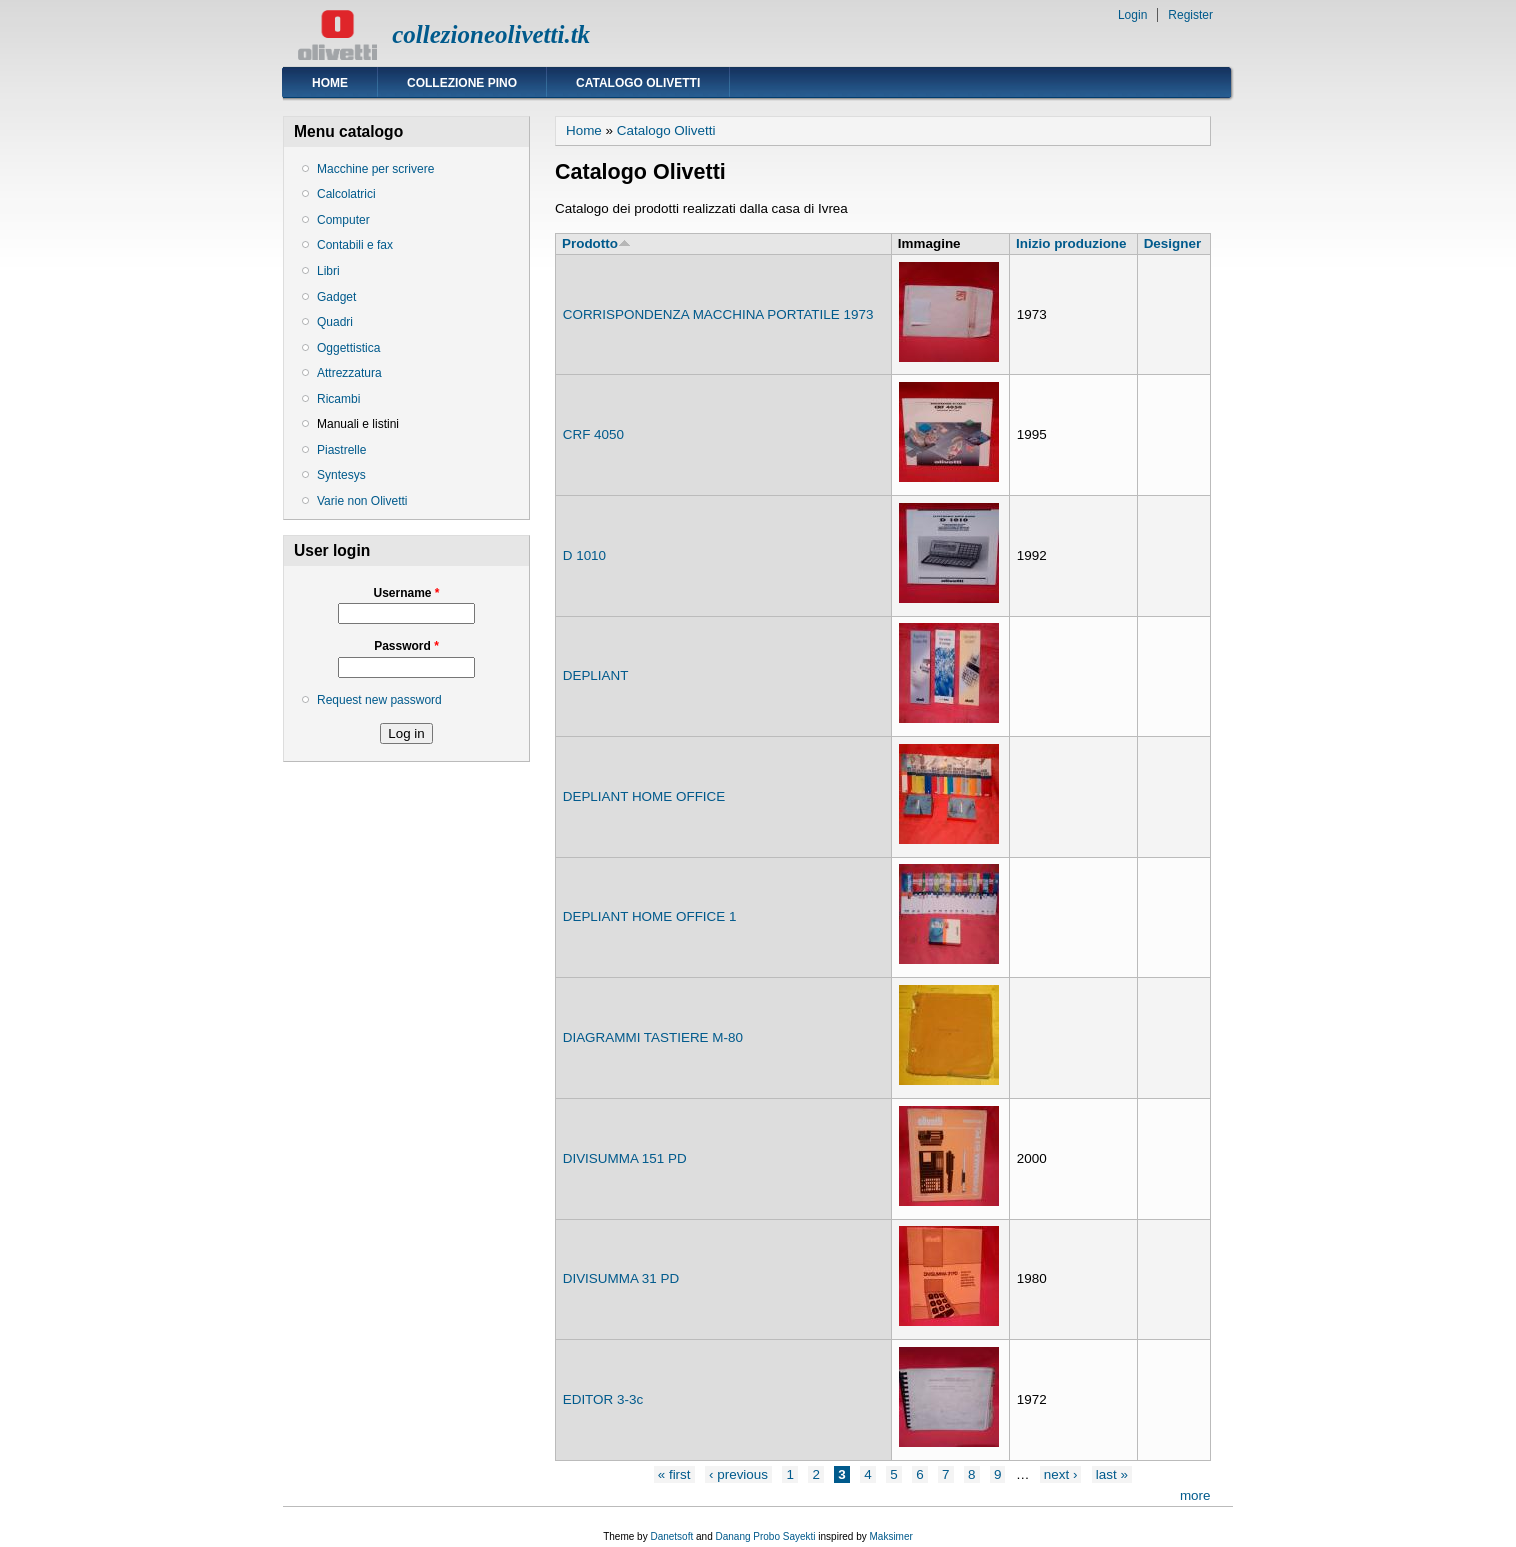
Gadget (336, 297)
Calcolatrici (346, 194)
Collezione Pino (462, 83)
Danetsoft (671, 1536)
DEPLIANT (596, 675)
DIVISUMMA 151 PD (625, 1158)
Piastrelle (341, 450)
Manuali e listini (358, 424)
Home (330, 83)
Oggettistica (348, 348)
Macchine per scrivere (375, 169)
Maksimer (890, 1536)
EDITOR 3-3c (603, 1399)
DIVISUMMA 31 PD (621, 1278)
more (1195, 1495)
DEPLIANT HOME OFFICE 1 (650, 916)
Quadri (335, 322)
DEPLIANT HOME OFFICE (644, 796)
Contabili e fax (355, 245)
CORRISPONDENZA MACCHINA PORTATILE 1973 (718, 314)
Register (1190, 15)
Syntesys (341, 475)
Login (1132, 15)
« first (674, 1474)
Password (406, 646)
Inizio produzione (1071, 243)
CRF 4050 (593, 434)
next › (1061, 1474)
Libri (328, 271)
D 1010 (584, 555)
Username (406, 593)
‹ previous (738, 1474)
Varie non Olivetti (362, 501)
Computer (343, 220)
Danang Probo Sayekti (765, 1536)
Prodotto (596, 243)
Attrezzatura (349, 373)
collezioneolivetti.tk (491, 34)
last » (1112, 1474)
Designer (1173, 243)
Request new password (379, 700)
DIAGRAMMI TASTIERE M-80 (653, 1037)
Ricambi (338, 399)
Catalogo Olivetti (638, 83)
